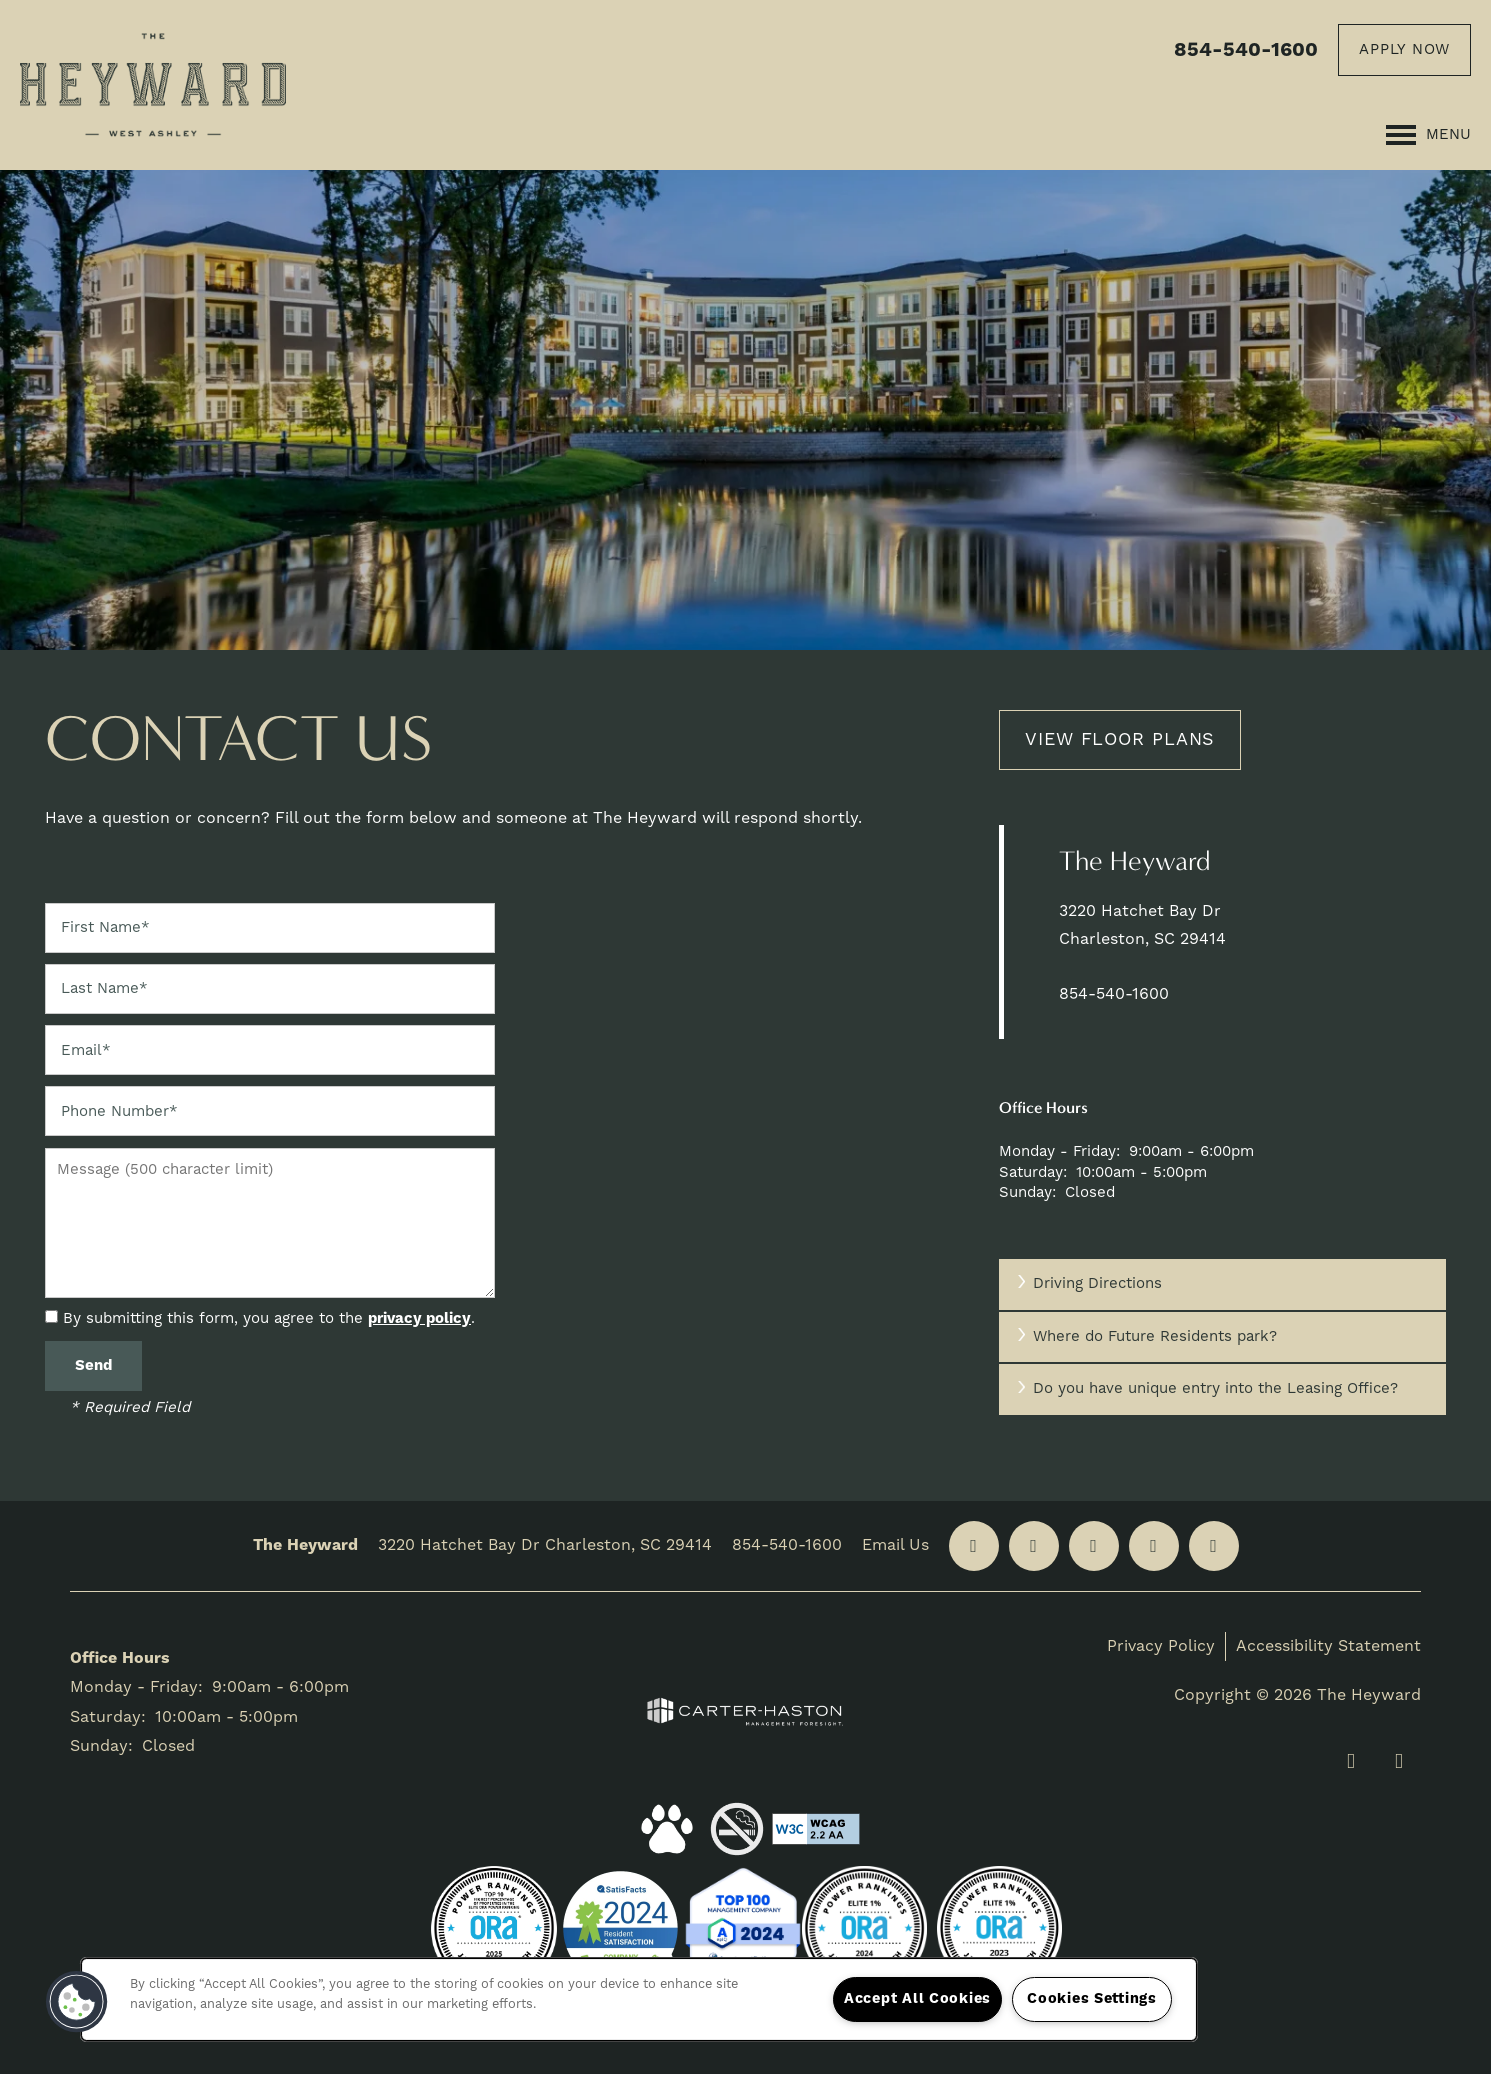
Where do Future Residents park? (1145, 1336)
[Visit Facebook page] (974, 1546)
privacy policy (419, 1318)
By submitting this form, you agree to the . (269, 1318)
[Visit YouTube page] (1214, 1546)
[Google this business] (1094, 1546)
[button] (1404, 50)
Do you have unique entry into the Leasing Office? (1206, 1388)
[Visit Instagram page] (1154, 1546)
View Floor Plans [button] (1120, 739)
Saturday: (1033, 1172)
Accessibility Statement (1328, 1646)
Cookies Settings (1092, 1999)
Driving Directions (1088, 1283)
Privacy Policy (1161, 1646)
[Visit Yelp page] (1034, 1546)
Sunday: (1027, 1192)
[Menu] (1428, 135)
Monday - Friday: (1059, 1151)
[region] (639, 1999)
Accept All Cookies (917, 1999)
